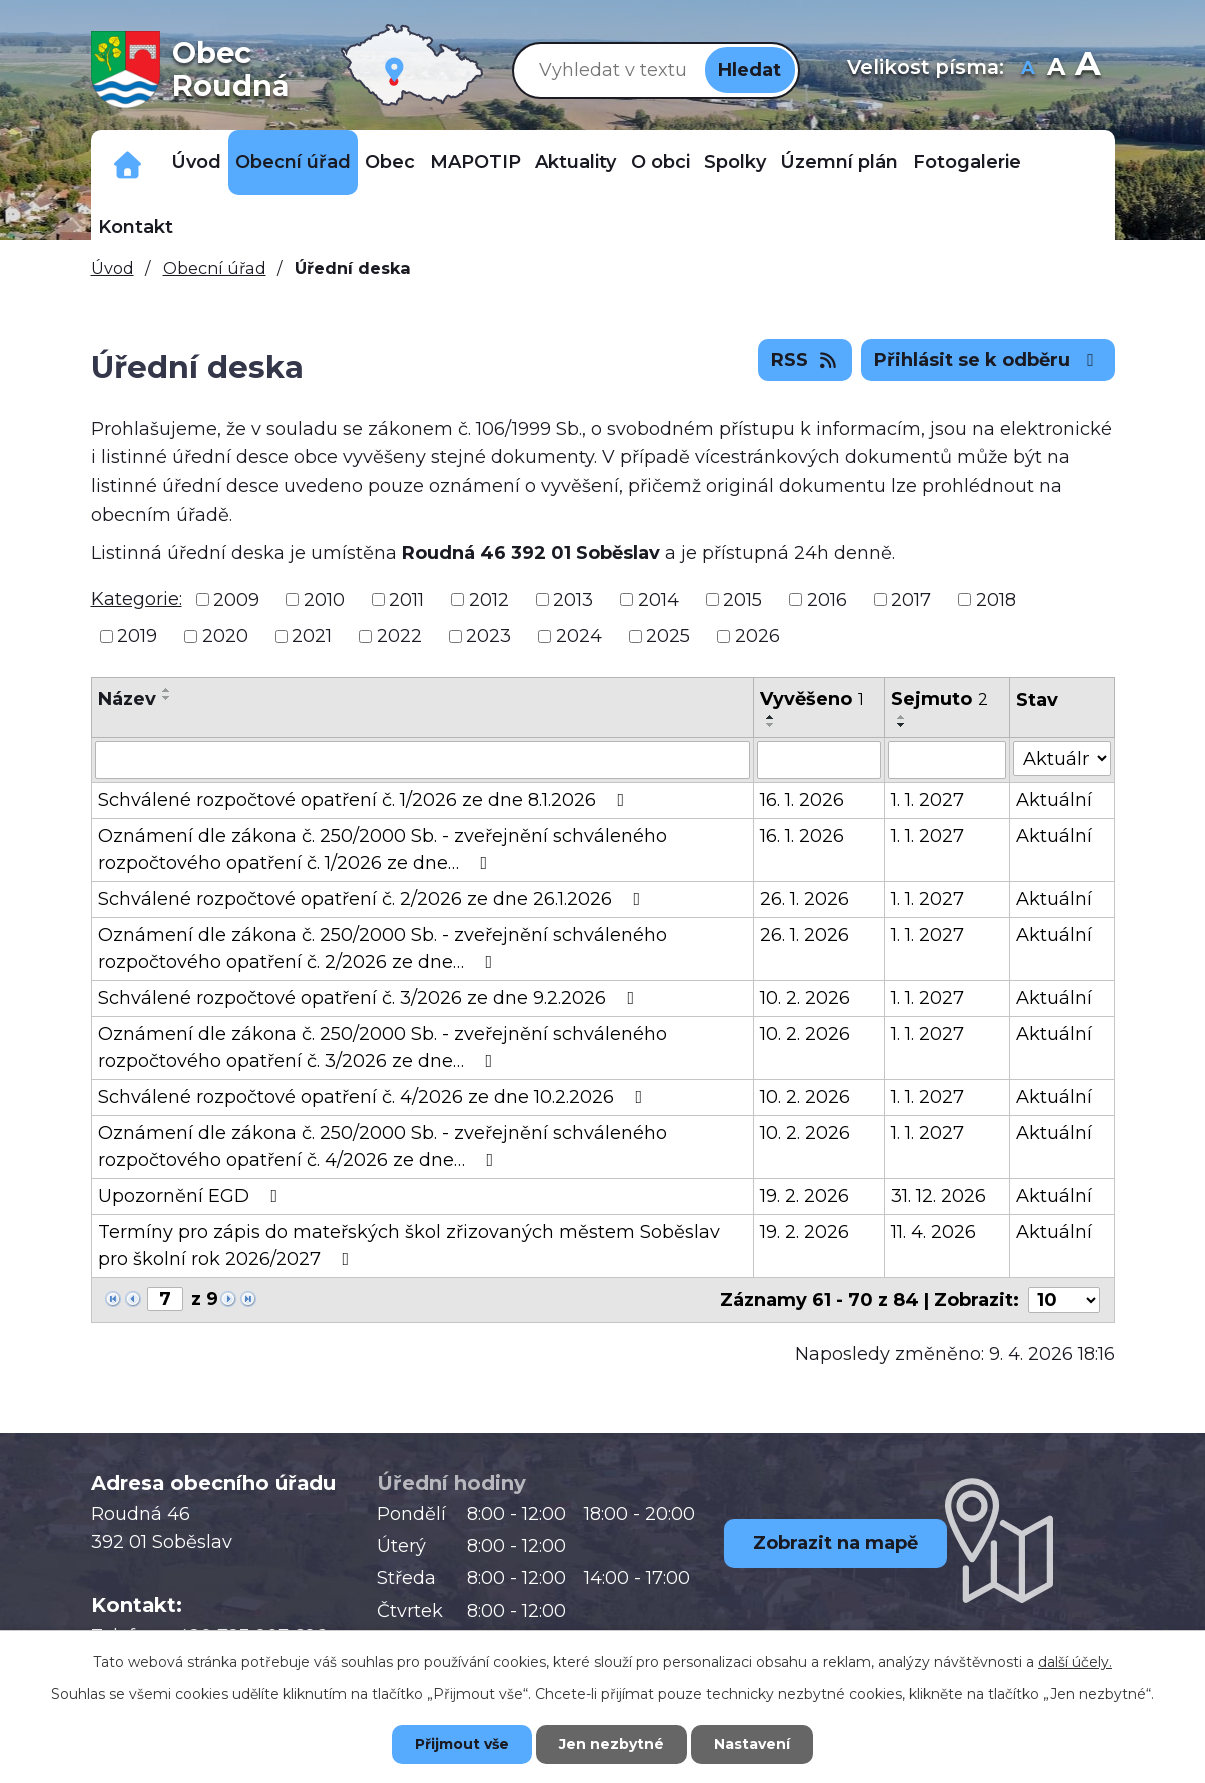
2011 (406, 599)
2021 (312, 636)
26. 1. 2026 (804, 899)
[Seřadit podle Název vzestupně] (167, 690)
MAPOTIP (475, 162)
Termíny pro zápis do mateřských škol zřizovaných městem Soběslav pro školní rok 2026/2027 (409, 1245)
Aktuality (575, 162)
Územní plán (839, 162)
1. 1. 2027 (927, 800)
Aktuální (1054, 800)
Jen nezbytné (611, 1744)
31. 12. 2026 (938, 1196)
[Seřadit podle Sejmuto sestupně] (902, 725)
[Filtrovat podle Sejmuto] (947, 760)
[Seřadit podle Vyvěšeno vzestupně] (771, 717)
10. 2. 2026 (805, 998)
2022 (399, 636)
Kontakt (135, 227)
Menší (1027, 69)
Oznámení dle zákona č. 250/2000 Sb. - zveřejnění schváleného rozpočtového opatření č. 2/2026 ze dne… (382, 948)
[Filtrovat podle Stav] (1061, 758)
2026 (757, 636)
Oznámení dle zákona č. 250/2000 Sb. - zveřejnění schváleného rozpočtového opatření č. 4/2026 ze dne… (382, 1146)
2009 (236, 599)
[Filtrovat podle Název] (422, 760)
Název (127, 699)
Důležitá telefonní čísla (127, 162)
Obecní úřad (293, 162)
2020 (225, 636)
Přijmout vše (462, 1744)
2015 (742, 599)
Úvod (196, 162)
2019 (137, 636)
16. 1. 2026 (802, 800)
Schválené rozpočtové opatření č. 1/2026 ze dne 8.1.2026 (365, 800)
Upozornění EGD (192, 1196)
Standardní (1055, 69)
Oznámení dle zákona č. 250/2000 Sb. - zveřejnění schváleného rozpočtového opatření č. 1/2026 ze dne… (382, 849)
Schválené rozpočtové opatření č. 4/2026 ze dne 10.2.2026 (374, 1097)
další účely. (1075, 1662)
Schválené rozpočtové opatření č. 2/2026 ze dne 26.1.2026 (373, 899)
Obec (390, 162)
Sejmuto (939, 699)
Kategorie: (136, 599)
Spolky (735, 162)
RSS (805, 360)
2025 (668, 636)
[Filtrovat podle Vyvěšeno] (819, 760)
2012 (489, 599)
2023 (488, 636)
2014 (658, 599)
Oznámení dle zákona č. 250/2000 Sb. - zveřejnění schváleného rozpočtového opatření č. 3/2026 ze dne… (382, 1047)
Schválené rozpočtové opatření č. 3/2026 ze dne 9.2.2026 (370, 998)
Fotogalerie (967, 162)
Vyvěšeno (812, 699)
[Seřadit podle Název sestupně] (167, 698)
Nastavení (752, 1744)
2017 (911, 599)
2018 (996, 599)
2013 (573, 599)
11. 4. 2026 (933, 1232)
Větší (1087, 69)
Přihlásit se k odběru (988, 360)
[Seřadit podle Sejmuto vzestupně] (902, 717)
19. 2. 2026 (804, 1196)
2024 (579, 636)
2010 (324, 599)
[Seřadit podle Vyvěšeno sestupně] (771, 725)
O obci (660, 162)
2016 (827, 599)
